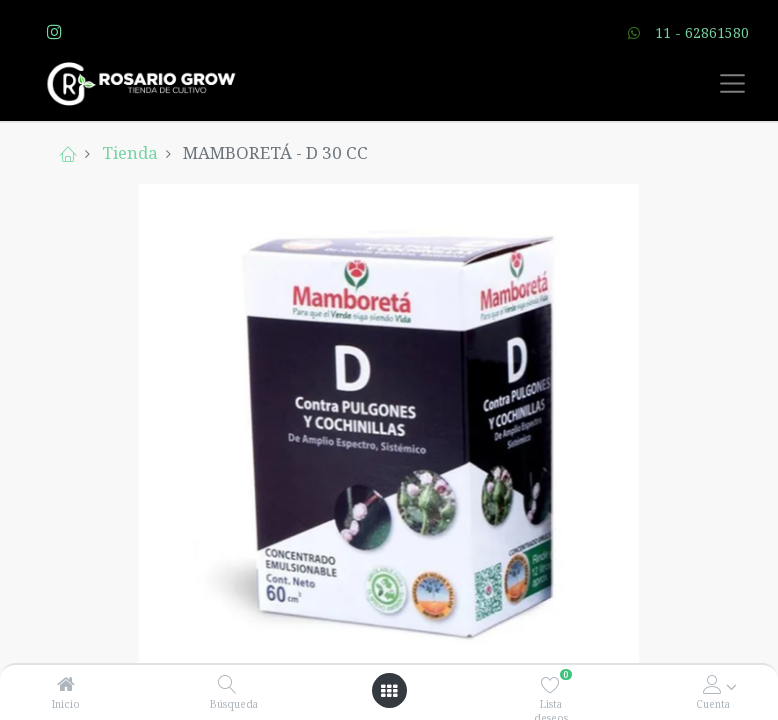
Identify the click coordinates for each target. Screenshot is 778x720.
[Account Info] (712, 684)
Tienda (130, 152)
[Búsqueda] (227, 684)
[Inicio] (66, 684)
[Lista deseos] (550, 684)
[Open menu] (389, 691)
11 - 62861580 (702, 32)
